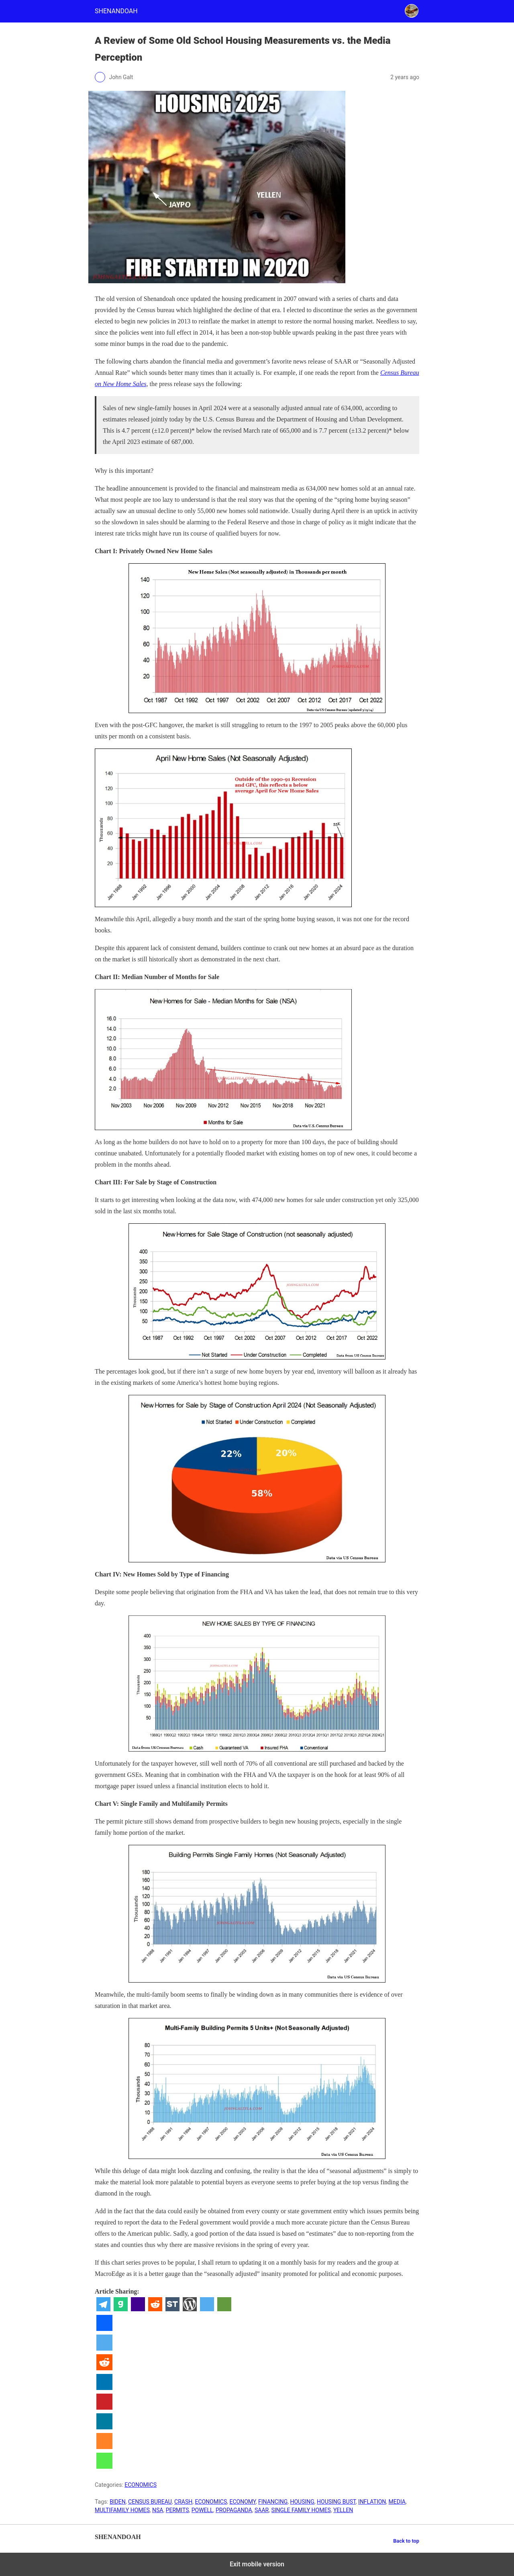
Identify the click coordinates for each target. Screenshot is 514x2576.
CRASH (183, 2501)
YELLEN (343, 2510)
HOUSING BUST (336, 2501)
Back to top (406, 2541)
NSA (157, 2510)
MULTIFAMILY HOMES (122, 2510)
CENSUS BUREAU (150, 2501)
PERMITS (177, 2510)
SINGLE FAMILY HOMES (300, 2510)
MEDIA (397, 2501)
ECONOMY (242, 2501)
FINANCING (273, 2501)
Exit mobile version (257, 2564)
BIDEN (118, 2501)
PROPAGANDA (234, 2510)
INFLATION (372, 2501)
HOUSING (302, 2501)
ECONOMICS (140, 2485)
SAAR (262, 2510)
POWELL (202, 2510)
